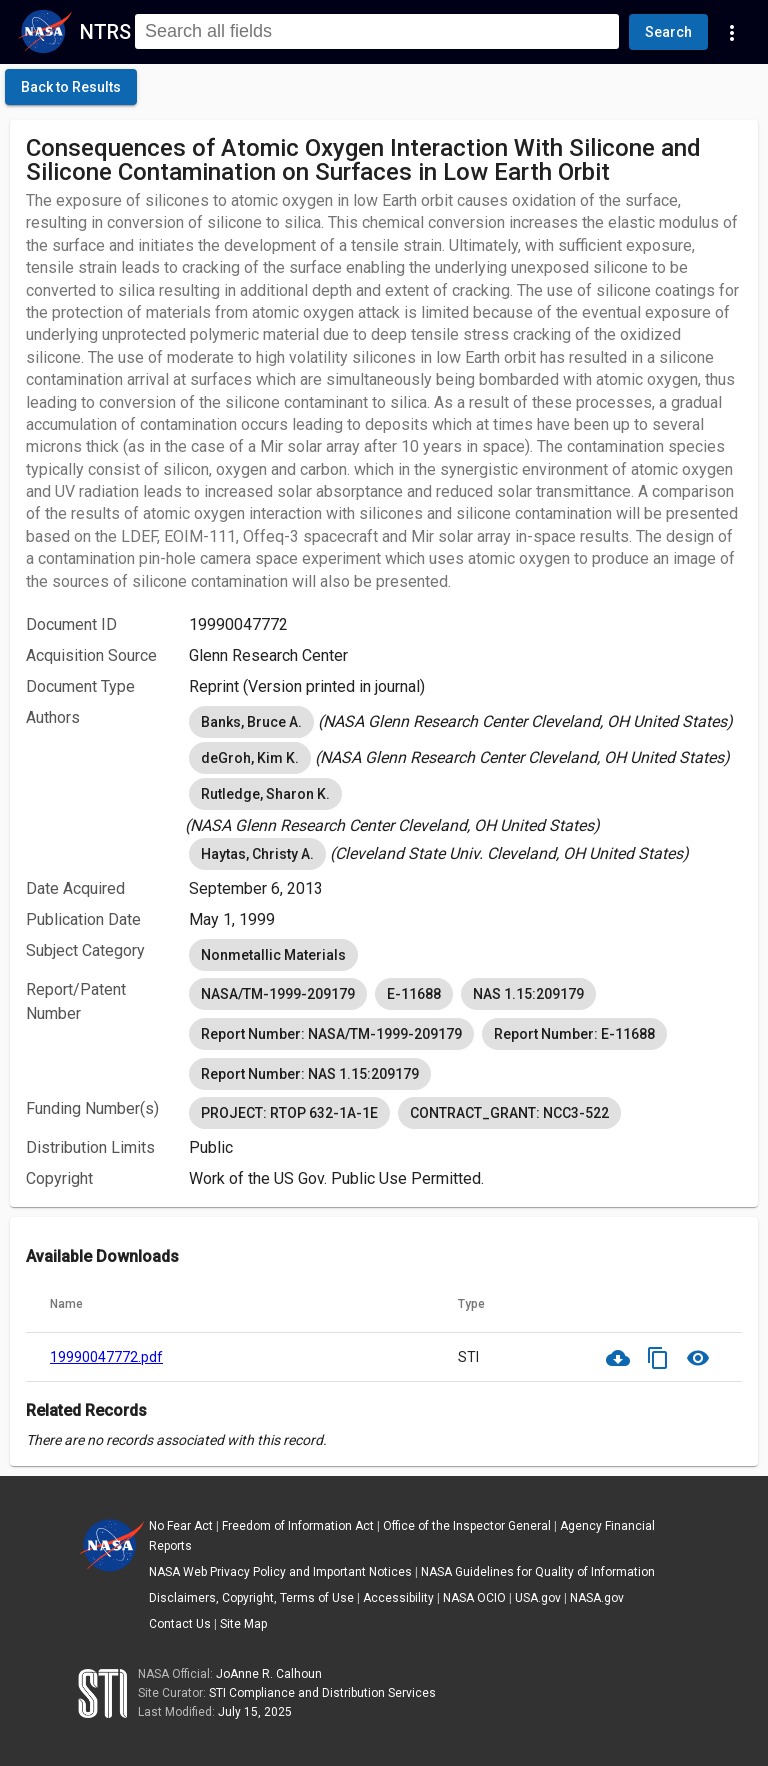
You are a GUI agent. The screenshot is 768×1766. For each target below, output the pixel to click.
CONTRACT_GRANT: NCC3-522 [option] (509, 1113)
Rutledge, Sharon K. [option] (265, 794)
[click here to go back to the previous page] (71, 87)
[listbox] (465, 722)
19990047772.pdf (106, 1357)
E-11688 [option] (414, 994)
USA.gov (538, 1598)
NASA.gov (597, 1598)
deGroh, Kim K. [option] (250, 758)
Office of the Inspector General (467, 1526)
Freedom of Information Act (298, 1526)
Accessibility (398, 1598)
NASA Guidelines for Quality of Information (538, 1572)
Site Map (243, 1624)
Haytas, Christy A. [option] (257, 854)
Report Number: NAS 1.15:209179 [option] (310, 1074)
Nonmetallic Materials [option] (273, 955)
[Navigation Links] (732, 32)
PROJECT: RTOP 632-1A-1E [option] (289, 1113)
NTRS (105, 32)
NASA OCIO (474, 1598)
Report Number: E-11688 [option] (574, 1034)
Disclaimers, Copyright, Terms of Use (251, 1598)
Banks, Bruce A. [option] (251, 722)
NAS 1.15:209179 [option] (528, 994)
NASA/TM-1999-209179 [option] (278, 994)
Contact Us (180, 1624)
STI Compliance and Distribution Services (322, 1693)
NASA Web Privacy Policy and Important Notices (280, 1572)
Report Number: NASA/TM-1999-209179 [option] (331, 1034)
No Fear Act (181, 1526)
